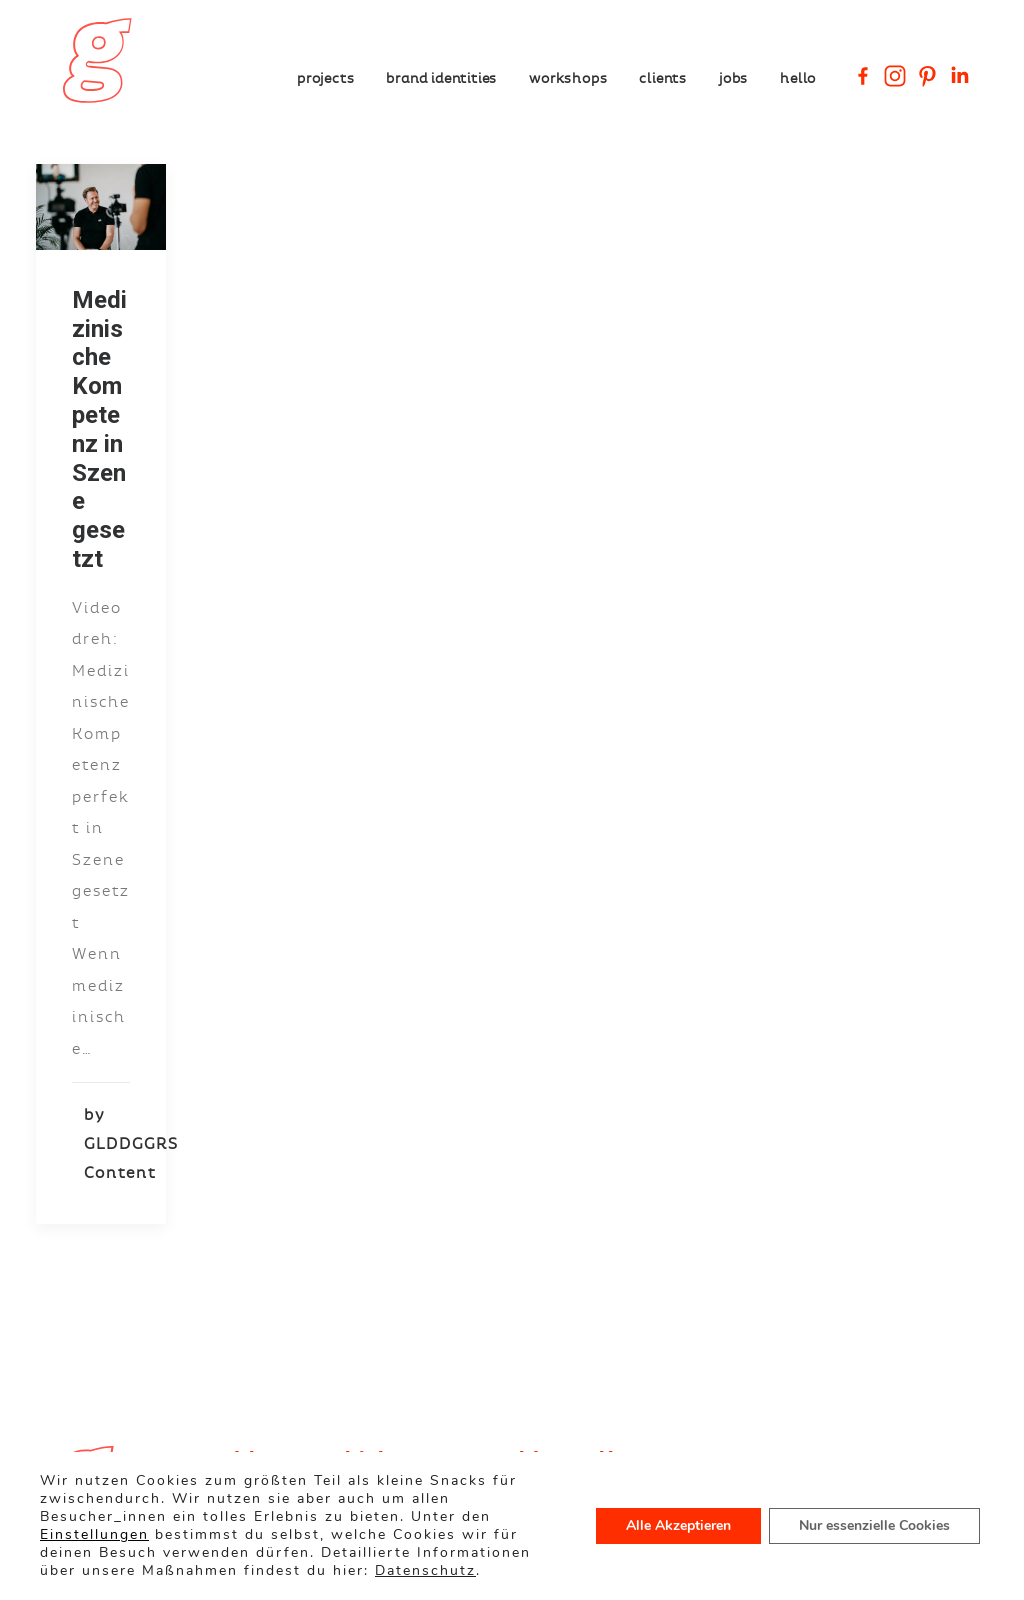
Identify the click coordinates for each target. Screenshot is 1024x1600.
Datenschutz (425, 1570)
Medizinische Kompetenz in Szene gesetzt (99, 429)
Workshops (568, 78)
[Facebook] (863, 76)
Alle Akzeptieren (678, 1525)
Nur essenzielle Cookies (874, 1525)
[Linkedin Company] (959, 76)
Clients (663, 78)
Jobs (733, 78)
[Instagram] (895, 76)
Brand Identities (441, 78)
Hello (798, 78)
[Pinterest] (927, 76)
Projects (325, 78)
